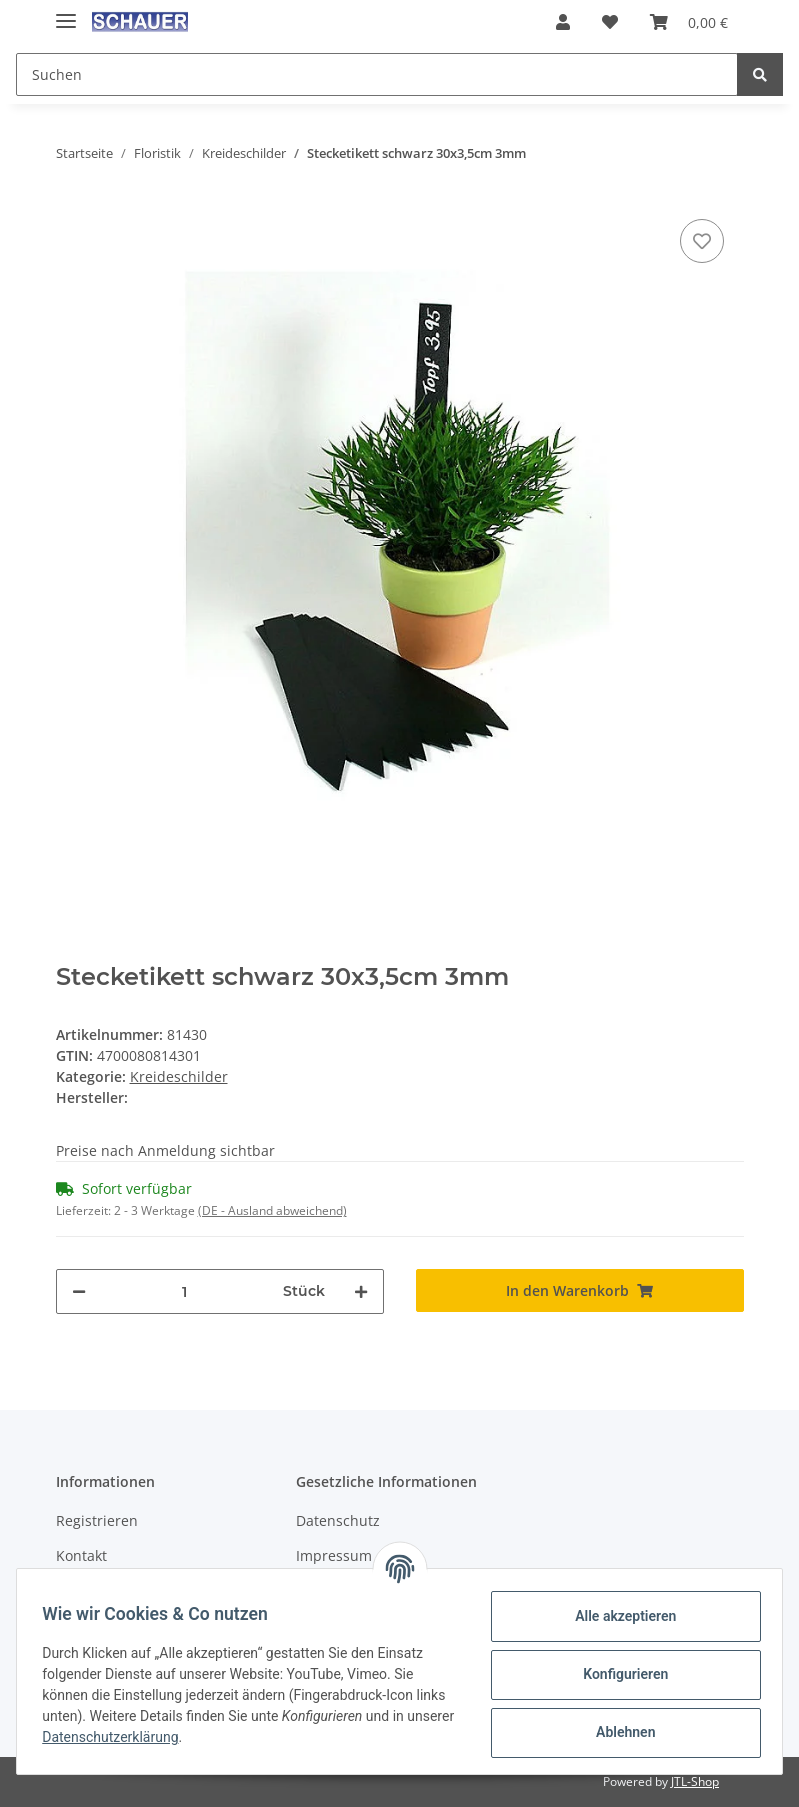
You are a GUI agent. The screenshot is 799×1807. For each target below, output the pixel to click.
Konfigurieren (618, 1674)
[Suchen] (377, 74)
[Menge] (184, 1291)
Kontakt (81, 1555)
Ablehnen (618, 1732)
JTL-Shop (695, 1781)
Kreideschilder (179, 1076)
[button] (563, 22)
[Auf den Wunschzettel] (702, 241)
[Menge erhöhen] (361, 1291)
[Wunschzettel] (610, 22)
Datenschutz (338, 1520)
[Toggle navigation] (66, 12)
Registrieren (97, 1520)
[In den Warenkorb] (580, 1290)
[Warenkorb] (689, 22)
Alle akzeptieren (618, 1616)
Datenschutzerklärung (167, 1737)
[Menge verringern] (79, 1291)
